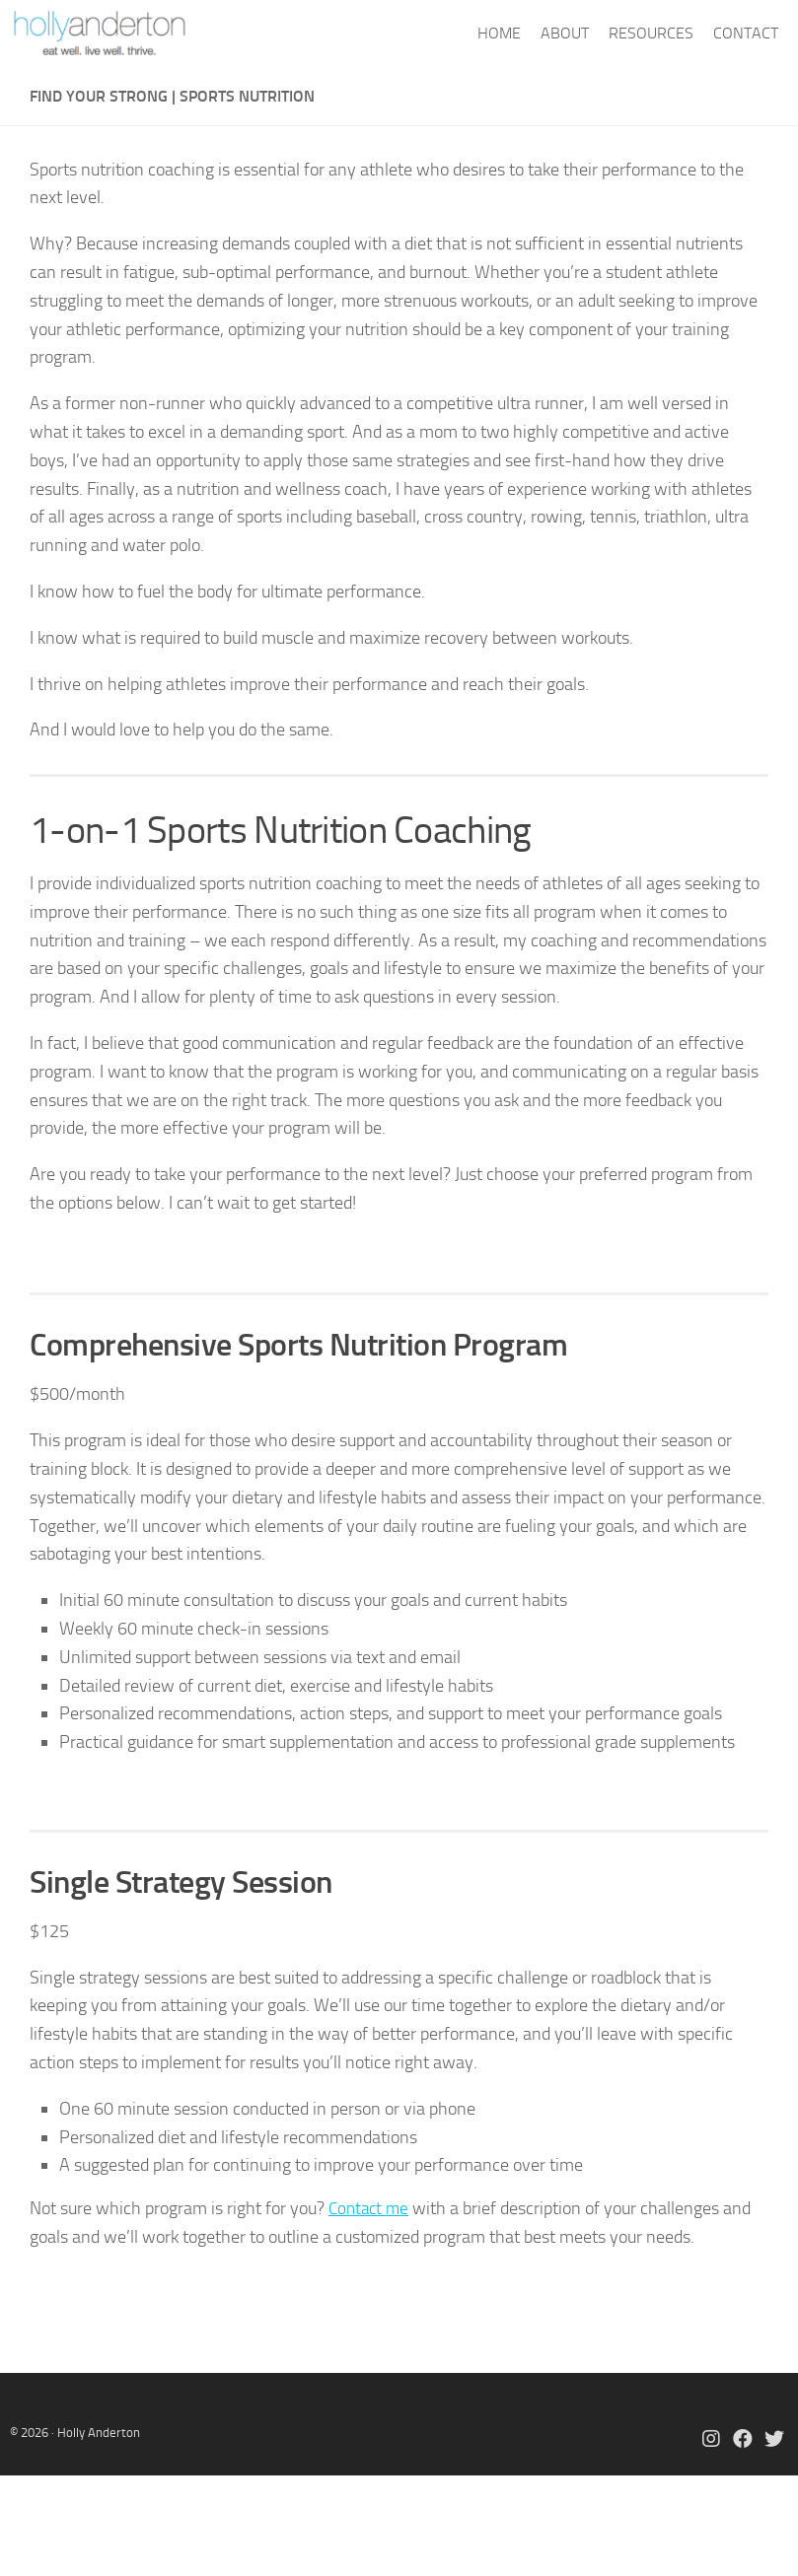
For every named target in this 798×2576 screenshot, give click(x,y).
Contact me (370, 2208)
